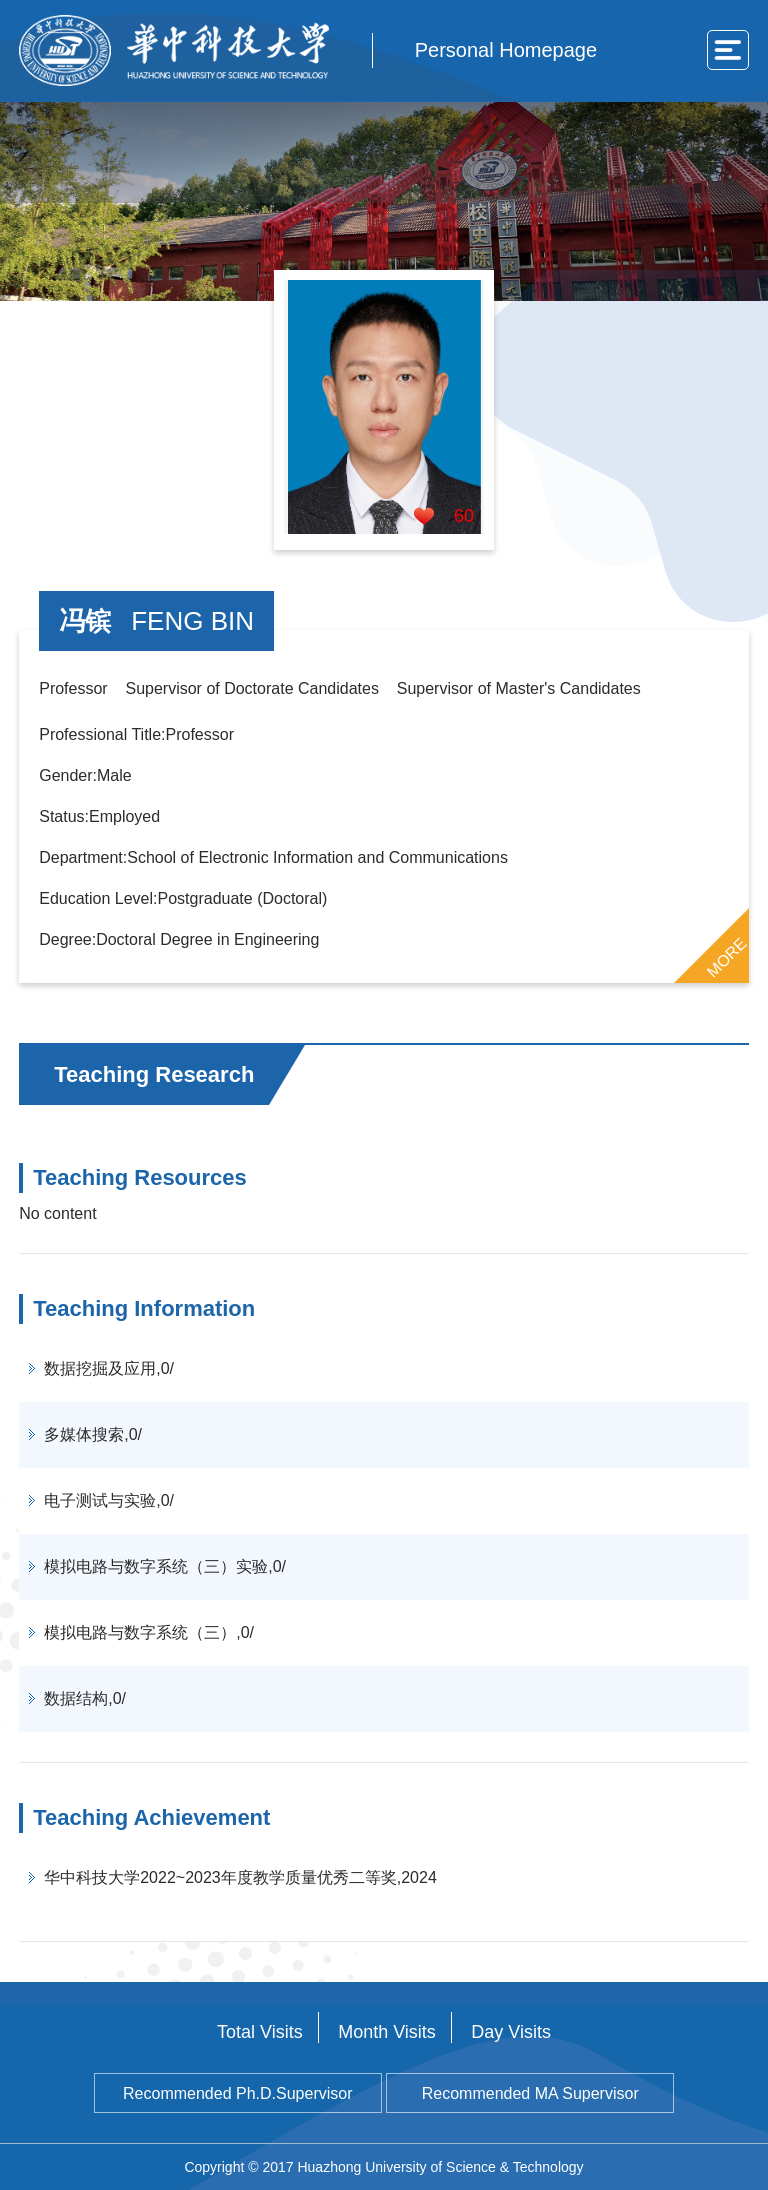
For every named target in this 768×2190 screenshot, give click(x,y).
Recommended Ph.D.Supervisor (237, 2093)
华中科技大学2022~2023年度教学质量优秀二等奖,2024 (240, 1877)
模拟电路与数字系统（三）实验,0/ (165, 1566)
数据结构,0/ (85, 1698)
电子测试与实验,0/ (109, 1500)
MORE (726, 957)
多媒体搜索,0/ (93, 1434)
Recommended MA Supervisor (530, 2093)
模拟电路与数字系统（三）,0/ (149, 1632)
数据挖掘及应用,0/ (109, 1368)
